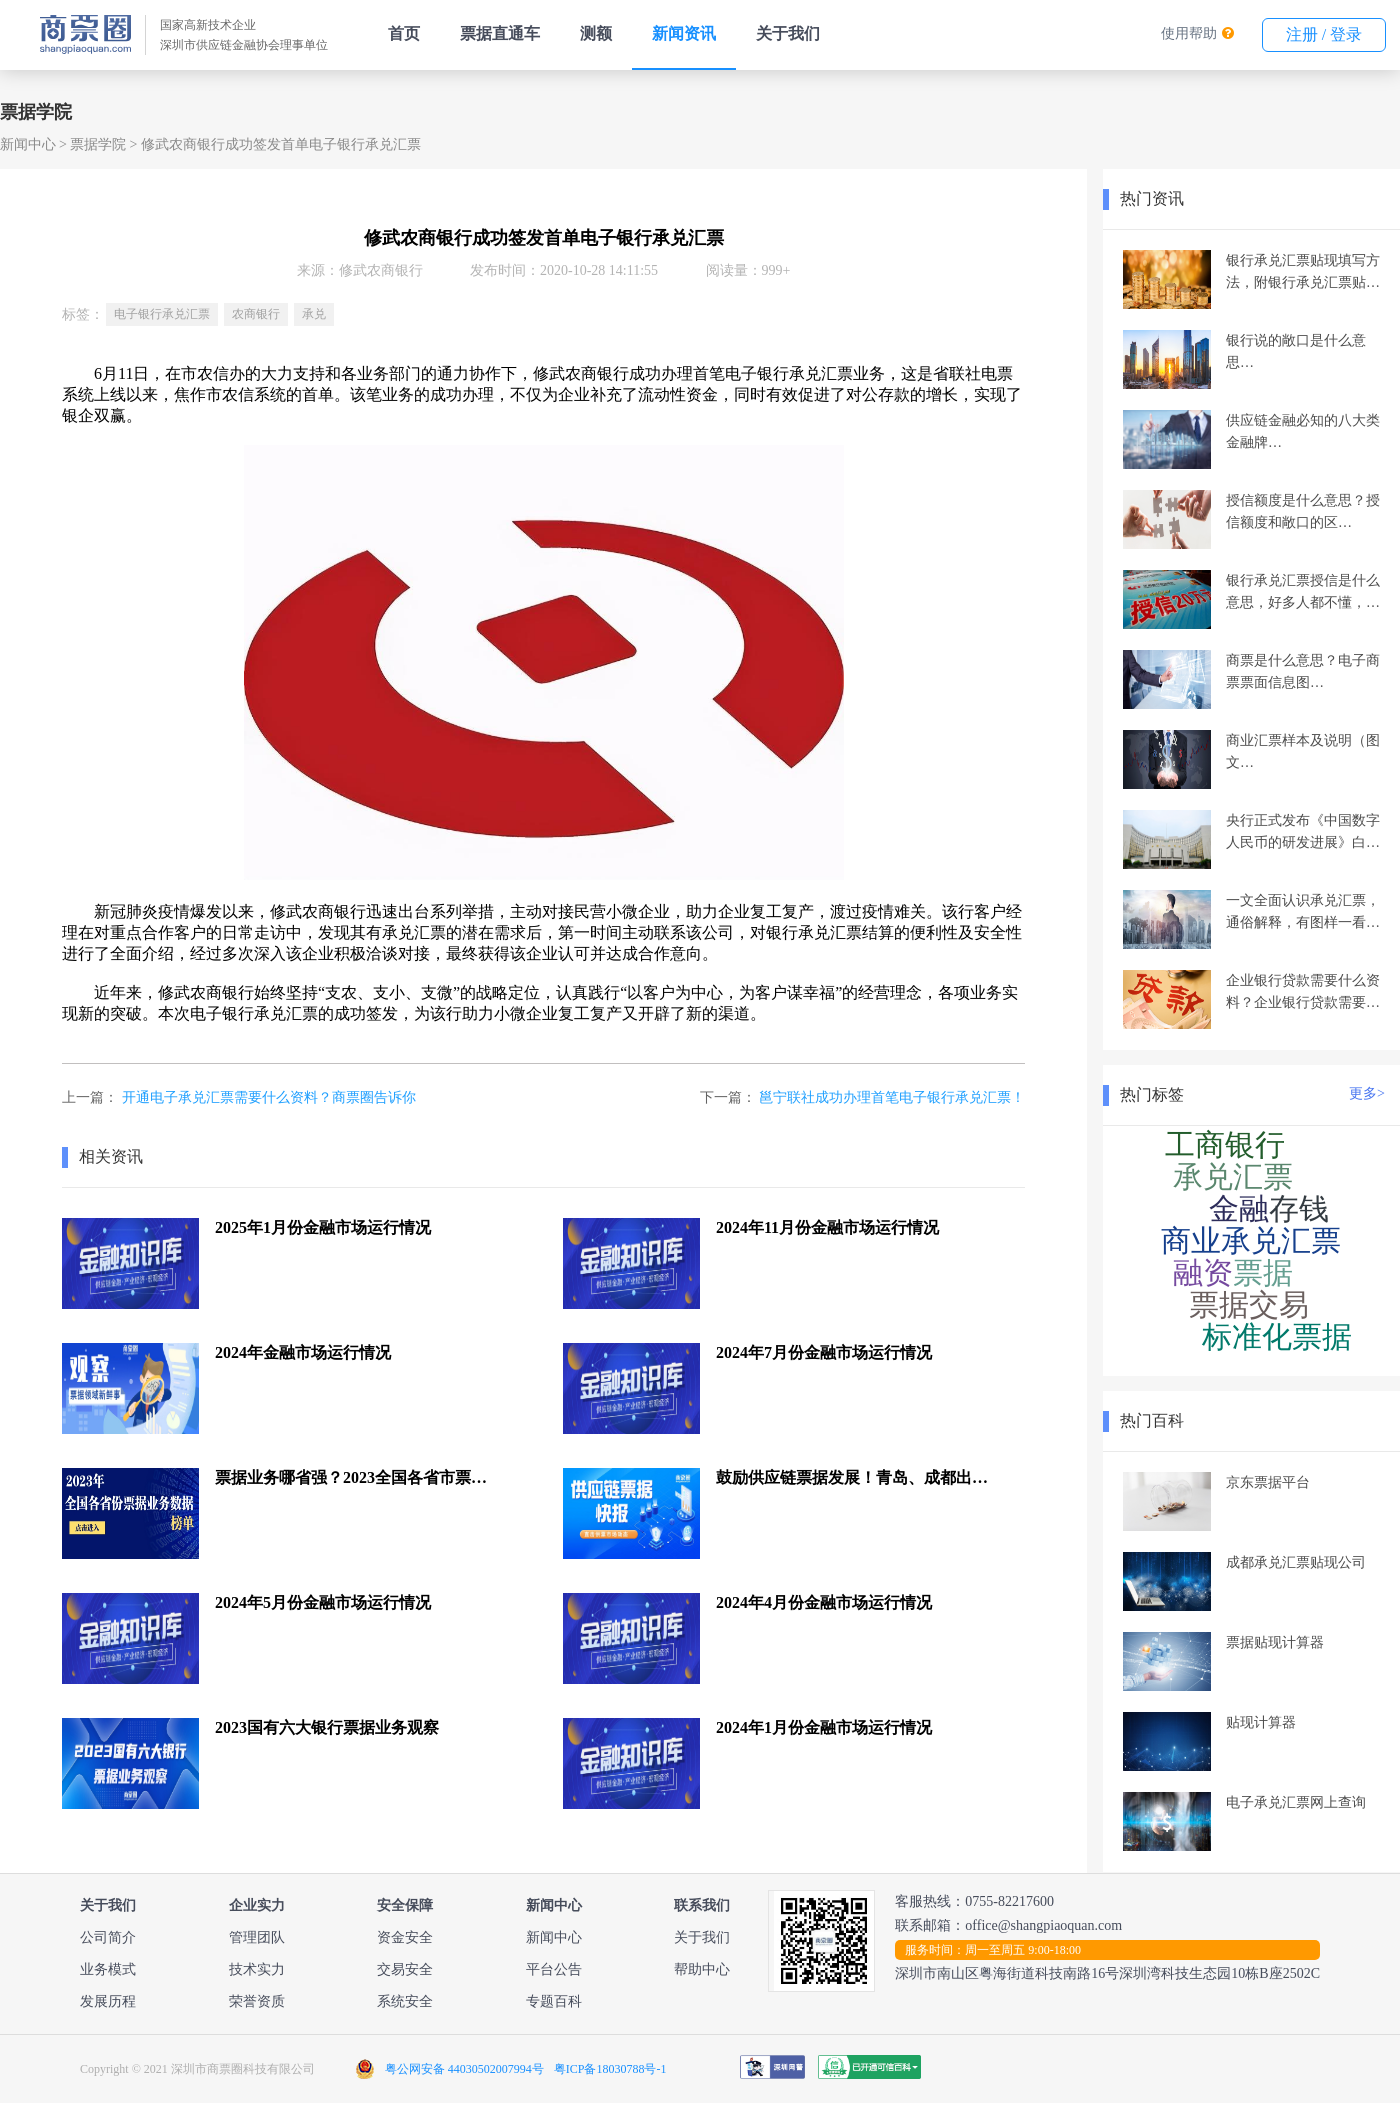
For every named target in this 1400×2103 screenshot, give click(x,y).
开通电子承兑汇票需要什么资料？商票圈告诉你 (269, 1097)
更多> (1367, 1093)
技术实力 (257, 1969)
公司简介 (108, 1937)
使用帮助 (1189, 33)
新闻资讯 (684, 33)
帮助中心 (702, 1969)
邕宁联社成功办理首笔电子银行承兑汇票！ (892, 1097)
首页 (404, 33)
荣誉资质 (257, 2001)
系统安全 (405, 2001)
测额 (596, 33)
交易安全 (405, 1969)
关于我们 (788, 33)
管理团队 (257, 1937)
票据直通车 (500, 33)
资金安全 (405, 1937)
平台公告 (554, 1969)
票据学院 (98, 144)
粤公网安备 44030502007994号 (464, 2069)
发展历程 (108, 2001)
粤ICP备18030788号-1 (610, 2069)
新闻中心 (28, 144)
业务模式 (108, 1969)
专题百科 (554, 2001)
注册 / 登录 (1324, 34)
